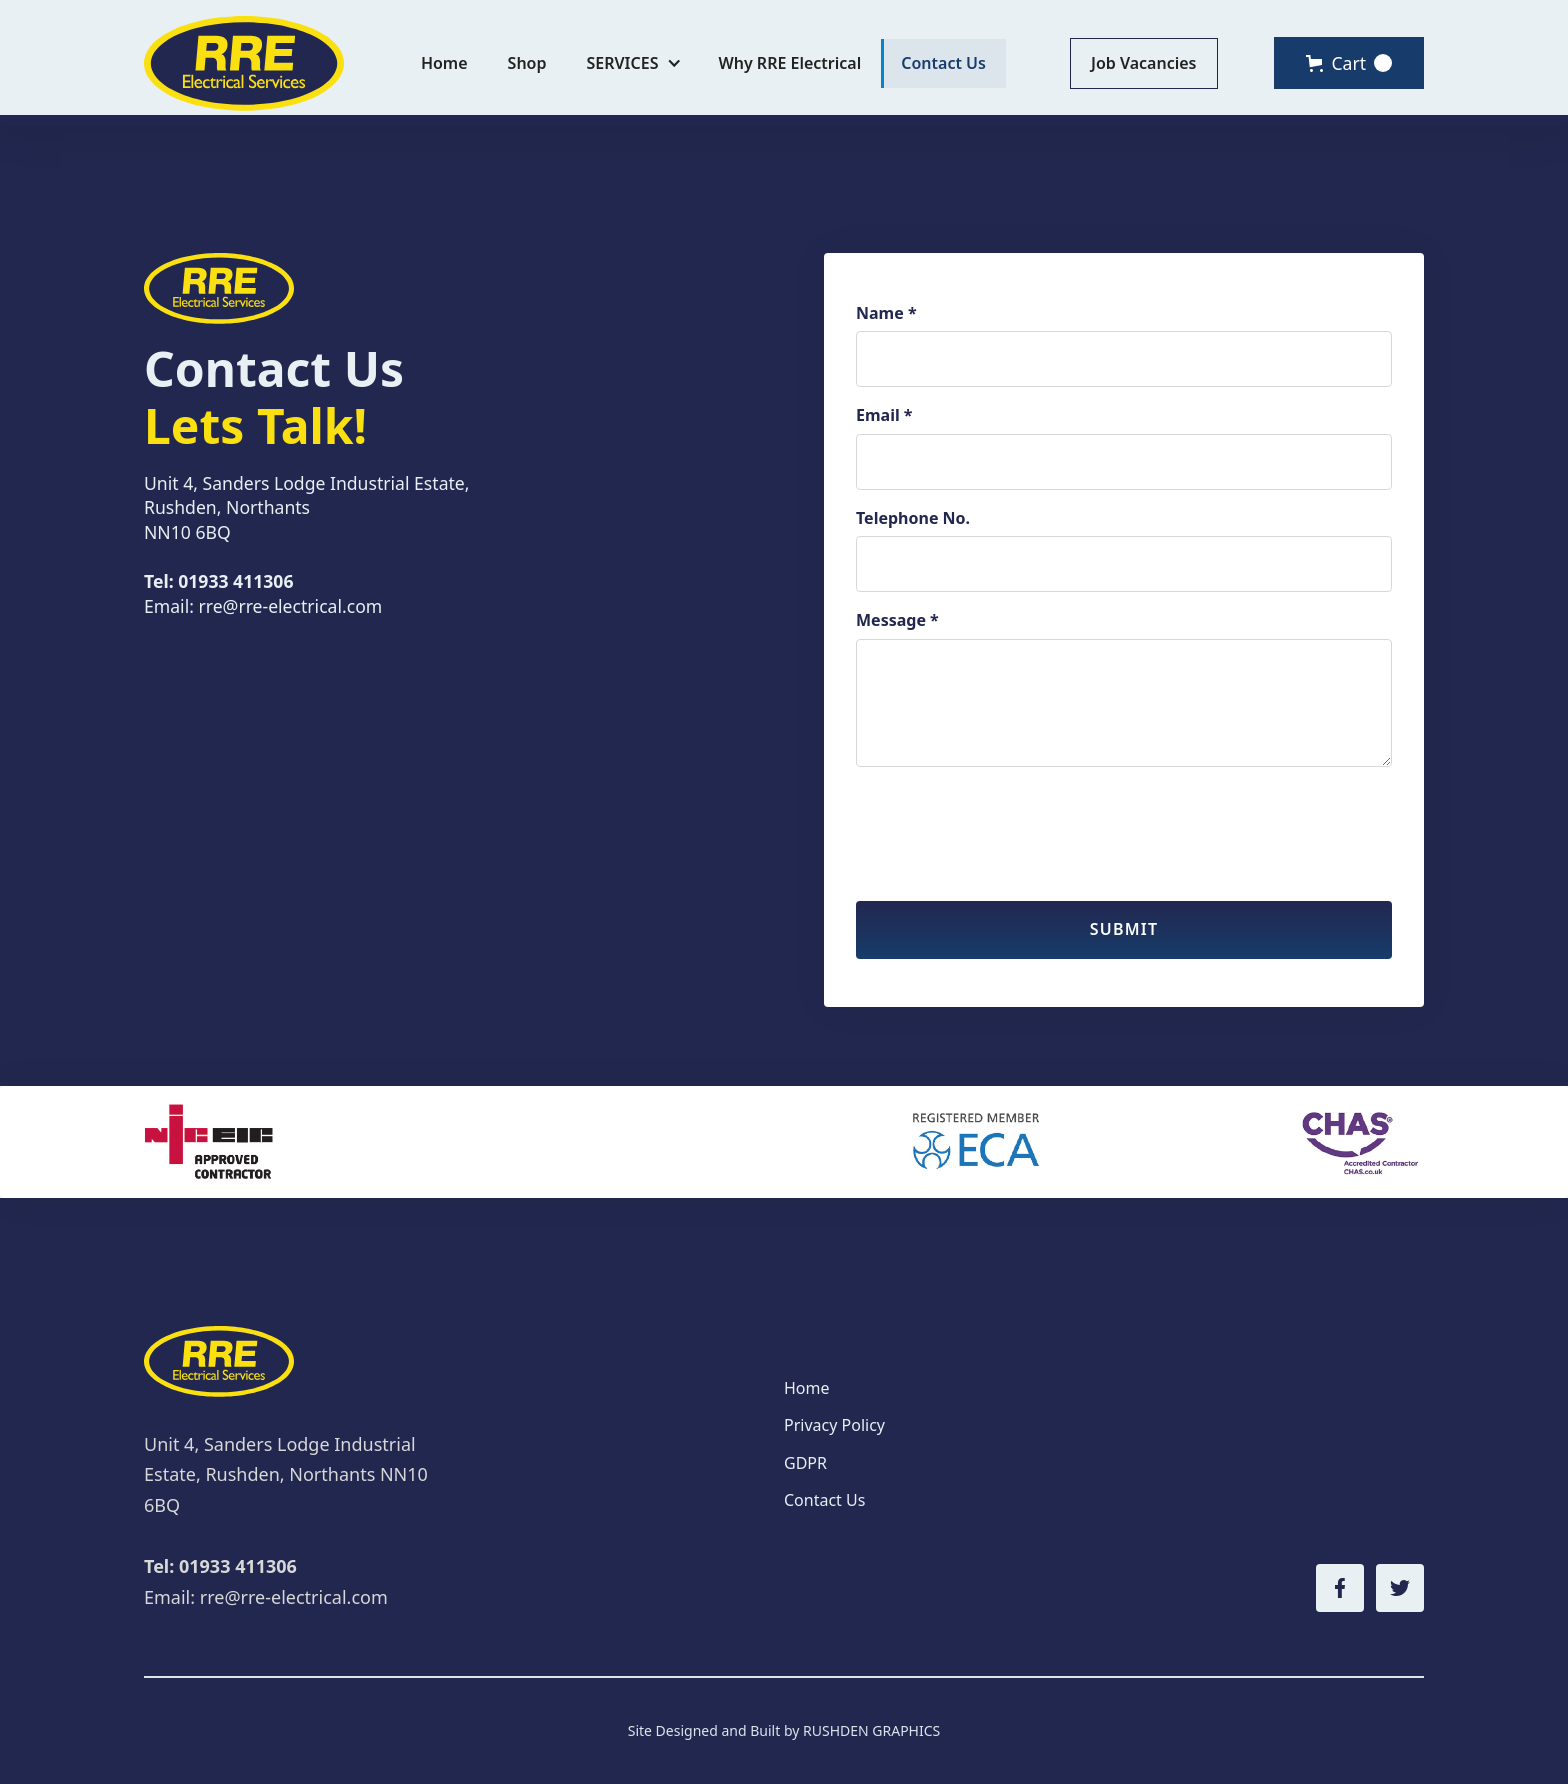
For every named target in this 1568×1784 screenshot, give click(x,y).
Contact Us (943, 63)
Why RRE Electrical (789, 63)
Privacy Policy (834, 1425)
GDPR (805, 1463)
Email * (884, 415)
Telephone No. (913, 518)
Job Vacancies (1144, 63)
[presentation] (1008, 822)
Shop (527, 63)
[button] (633, 64)
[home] (244, 63)
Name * (886, 313)
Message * (897, 620)
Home (444, 63)
